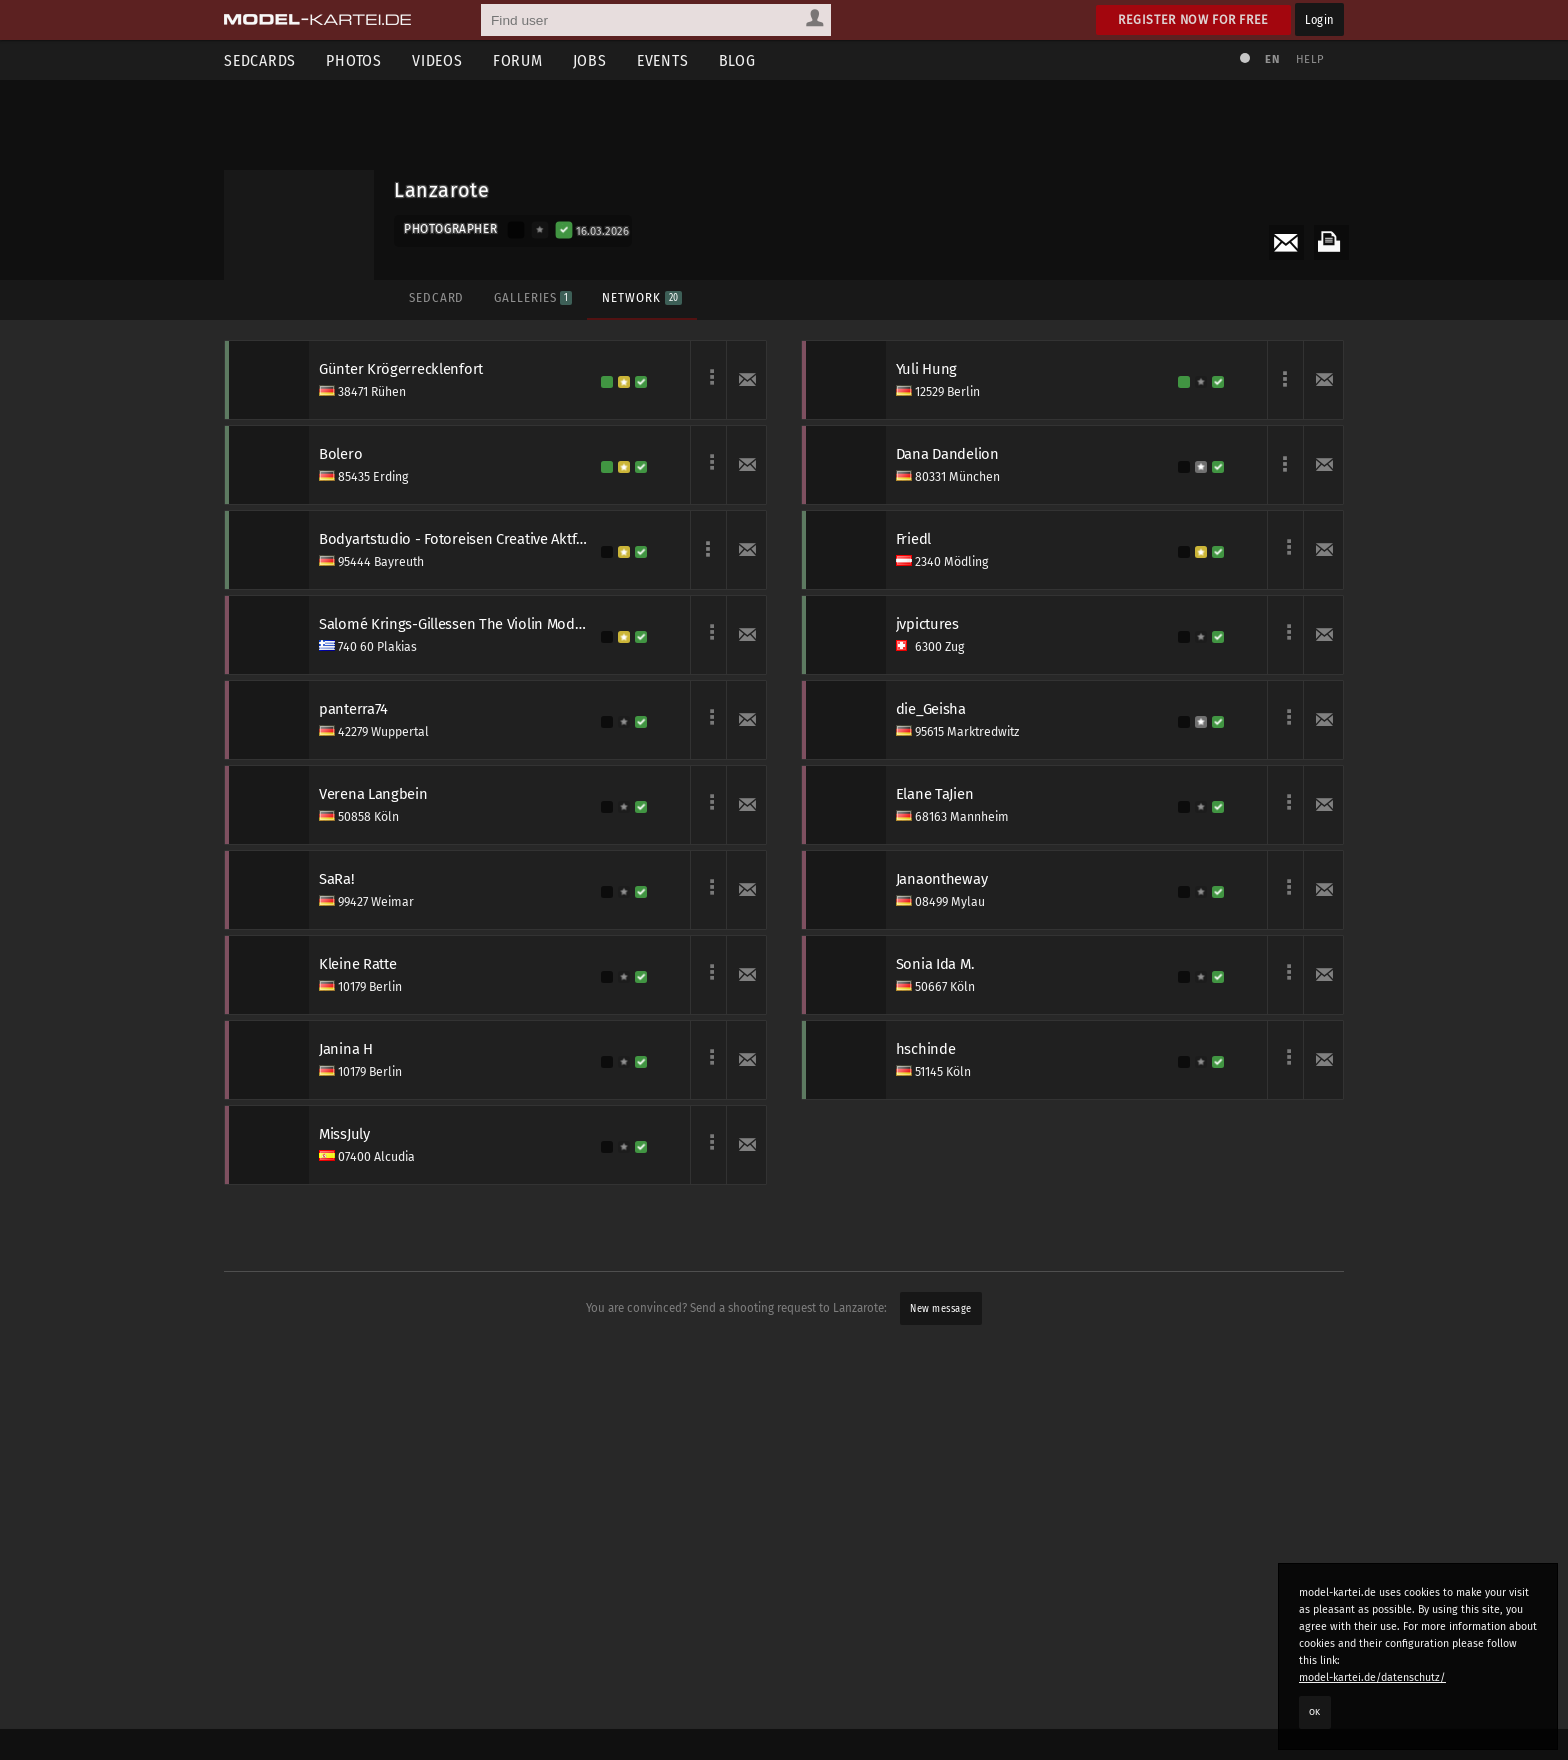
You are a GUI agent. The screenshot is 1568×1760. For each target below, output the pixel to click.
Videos (437, 60)
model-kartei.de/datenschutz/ (1372, 1677)
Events (663, 60)
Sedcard (436, 297)
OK (1315, 1712)
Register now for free (1193, 19)
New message (941, 1308)
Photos (354, 60)
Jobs (590, 60)
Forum (518, 60)
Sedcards (260, 60)
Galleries (533, 297)
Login (1319, 19)
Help (1310, 59)
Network (641, 297)
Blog (737, 60)
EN (1272, 59)
